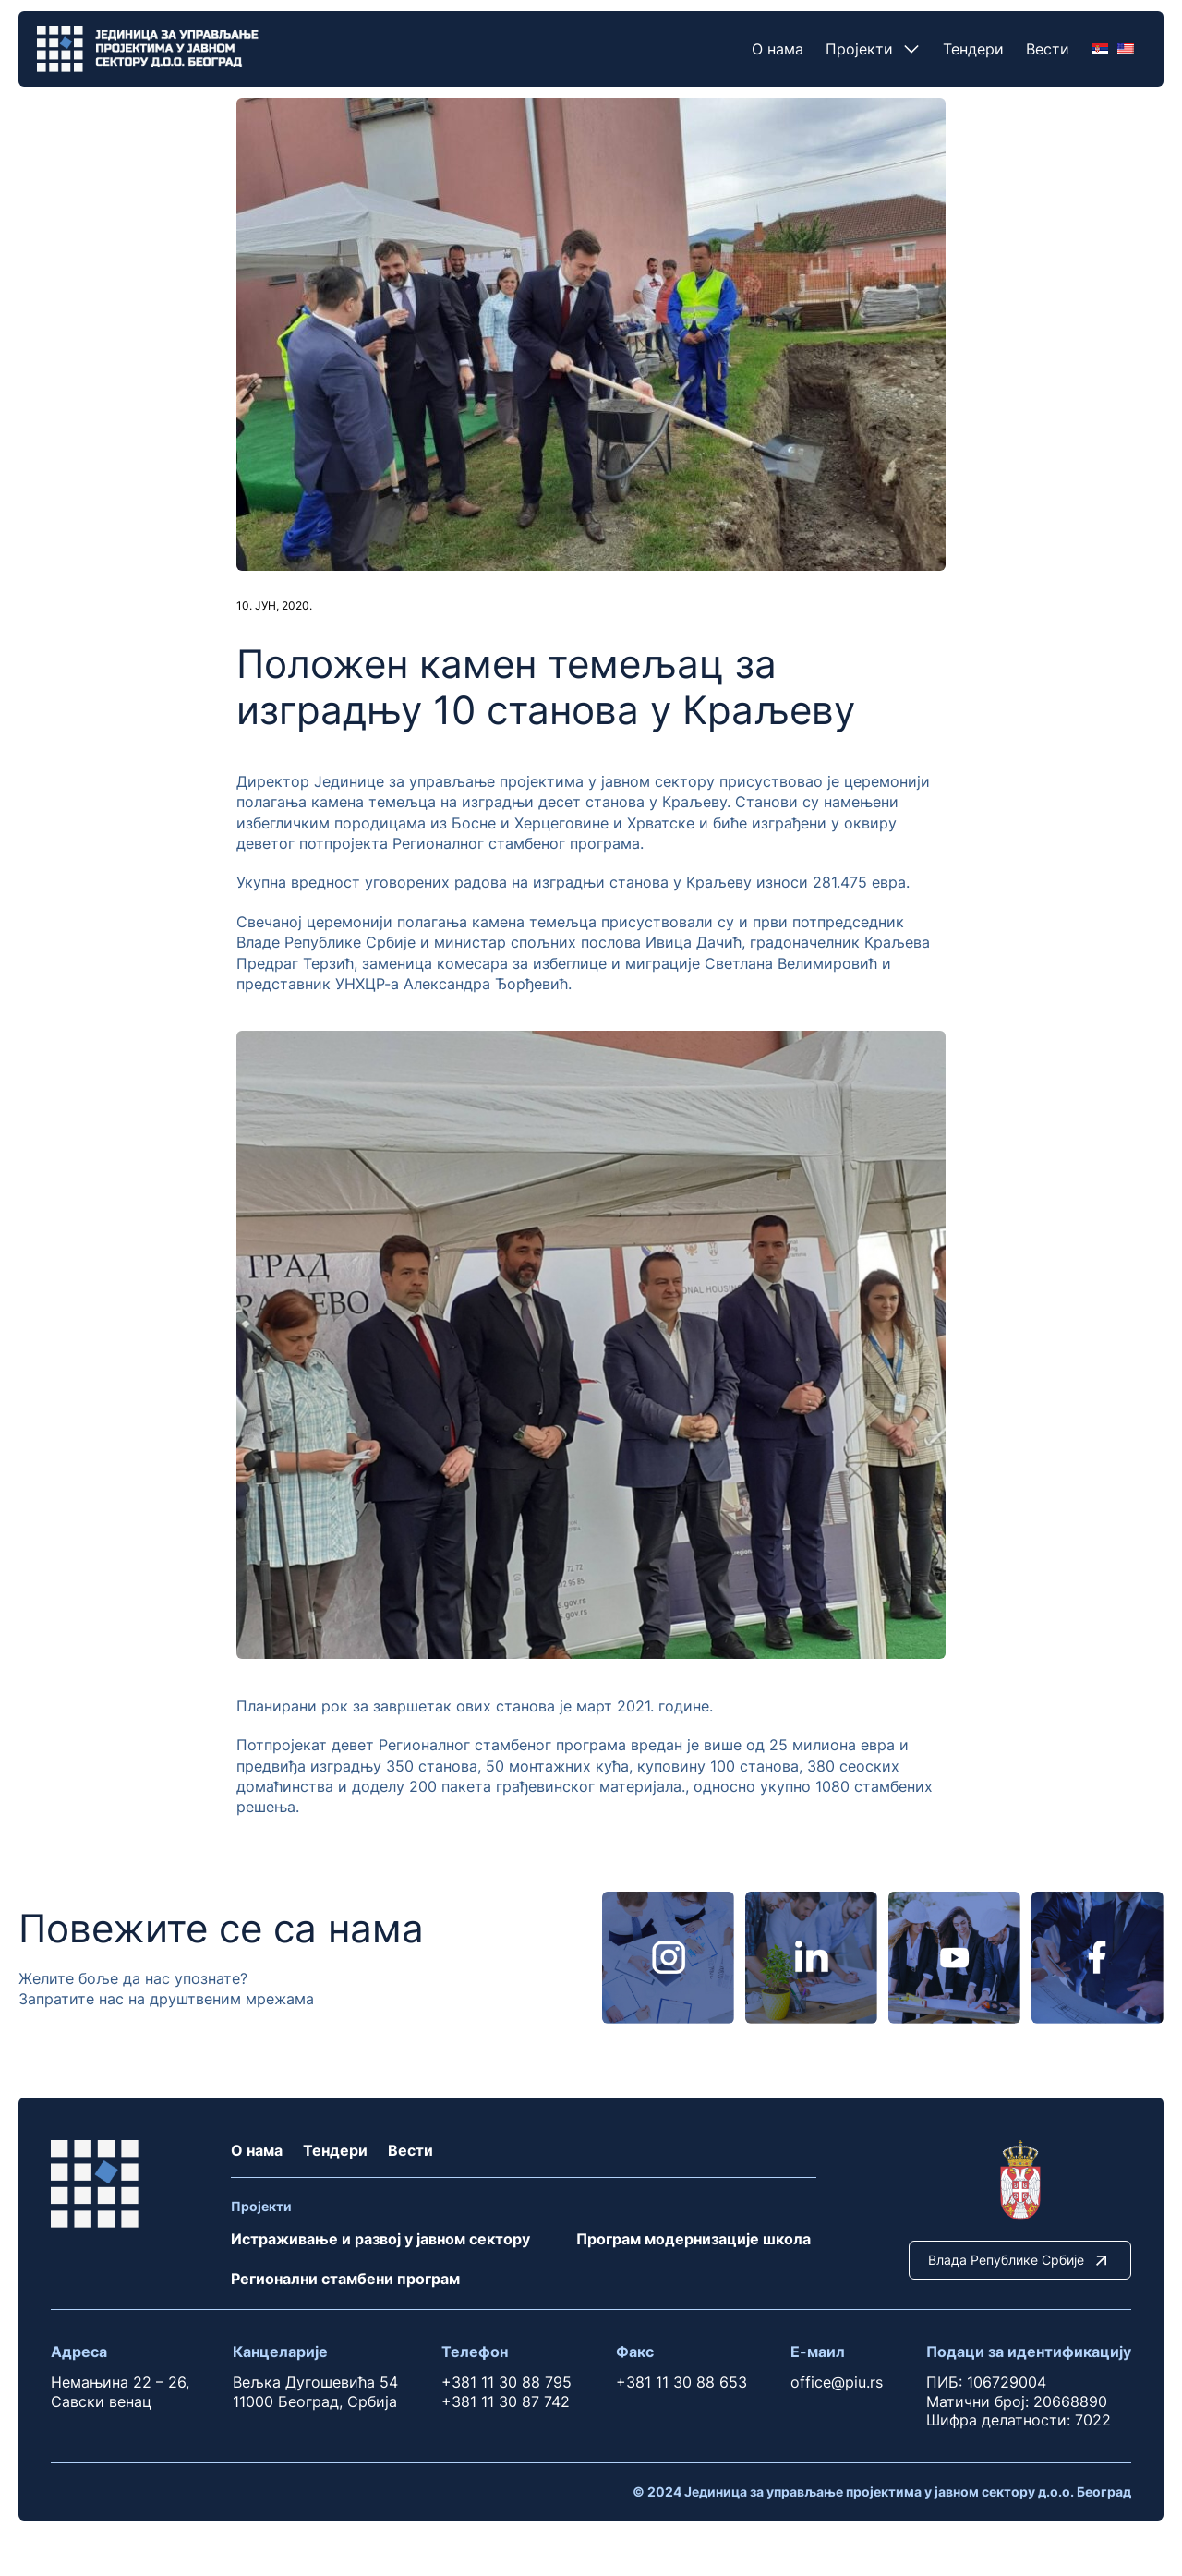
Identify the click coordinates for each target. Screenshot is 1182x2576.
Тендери (973, 49)
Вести (1047, 49)
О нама (777, 49)
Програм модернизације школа (693, 2239)
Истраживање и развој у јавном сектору (380, 2239)
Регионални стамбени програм (345, 2278)
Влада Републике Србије (1020, 2260)
